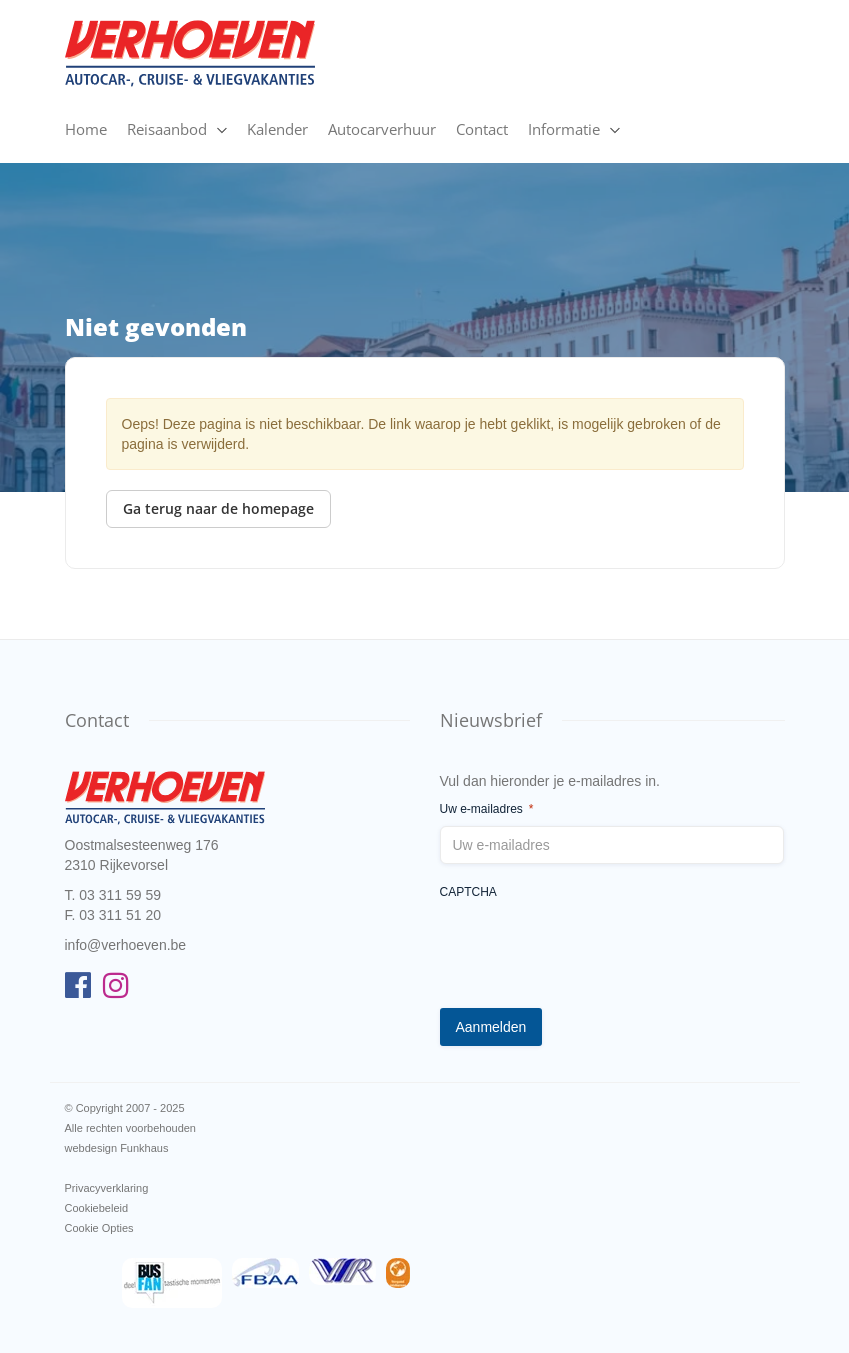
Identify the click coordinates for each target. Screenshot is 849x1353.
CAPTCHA (468, 892)
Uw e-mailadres (487, 809)
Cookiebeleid (97, 1208)
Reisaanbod (167, 129)
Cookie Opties (99, 1228)
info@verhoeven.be (126, 945)
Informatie (564, 129)
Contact (482, 129)
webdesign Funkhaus (117, 1148)
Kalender (277, 129)
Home (86, 129)
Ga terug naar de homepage (218, 508)
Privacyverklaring (107, 1188)
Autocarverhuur (382, 129)
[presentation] (592, 949)
